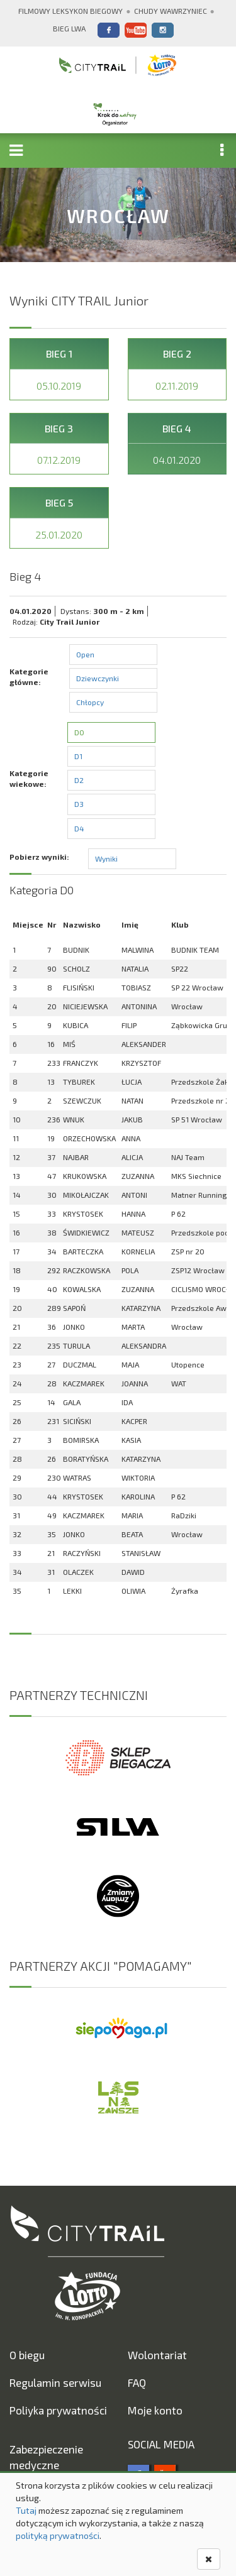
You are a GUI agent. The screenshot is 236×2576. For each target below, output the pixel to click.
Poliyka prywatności (58, 2410)
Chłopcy (90, 702)
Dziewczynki (97, 678)
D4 (79, 828)
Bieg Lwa (69, 28)
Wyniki (106, 858)
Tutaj (26, 2510)
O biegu (27, 2355)
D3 (79, 803)
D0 (79, 732)
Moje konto (155, 2410)
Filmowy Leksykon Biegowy (70, 10)
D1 (78, 756)
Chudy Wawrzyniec (170, 10)
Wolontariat (157, 2355)
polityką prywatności (57, 2535)
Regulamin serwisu (55, 2382)
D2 (79, 780)
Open (85, 654)
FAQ (137, 2382)
